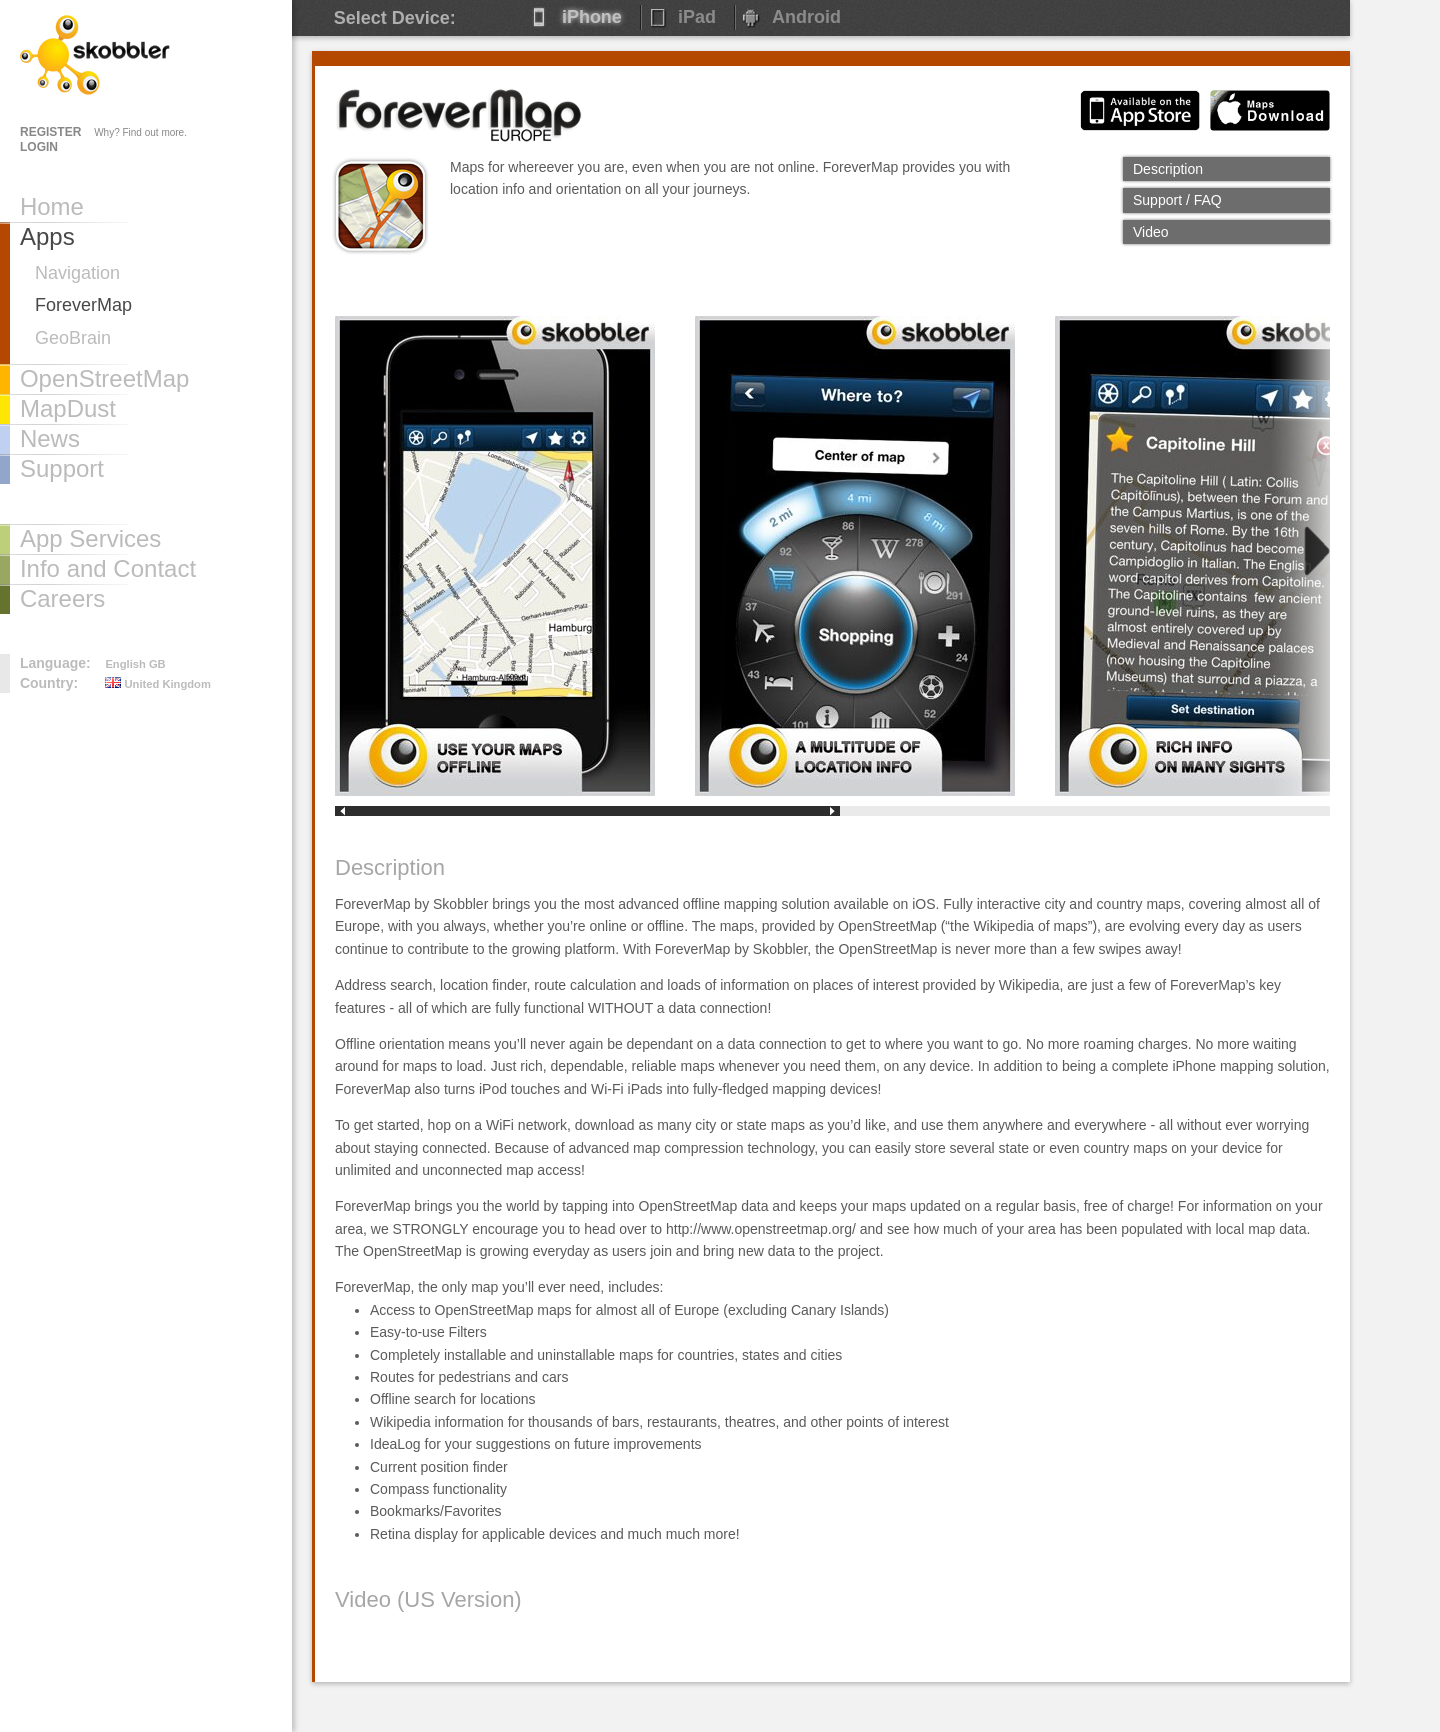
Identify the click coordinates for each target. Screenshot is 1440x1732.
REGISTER (50, 132)
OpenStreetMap (104, 378)
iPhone (592, 17)
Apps (47, 236)
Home (52, 206)
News (50, 438)
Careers (62, 598)
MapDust (68, 408)
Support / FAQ (1177, 200)
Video (1151, 232)
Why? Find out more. (140, 132)
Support (62, 468)
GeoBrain (73, 338)
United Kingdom (158, 684)
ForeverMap (83, 305)
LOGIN (39, 147)
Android (806, 17)
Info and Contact (108, 568)
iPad (697, 17)
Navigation (77, 273)
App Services (90, 538)
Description (1168, 169)
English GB (135, 664)
